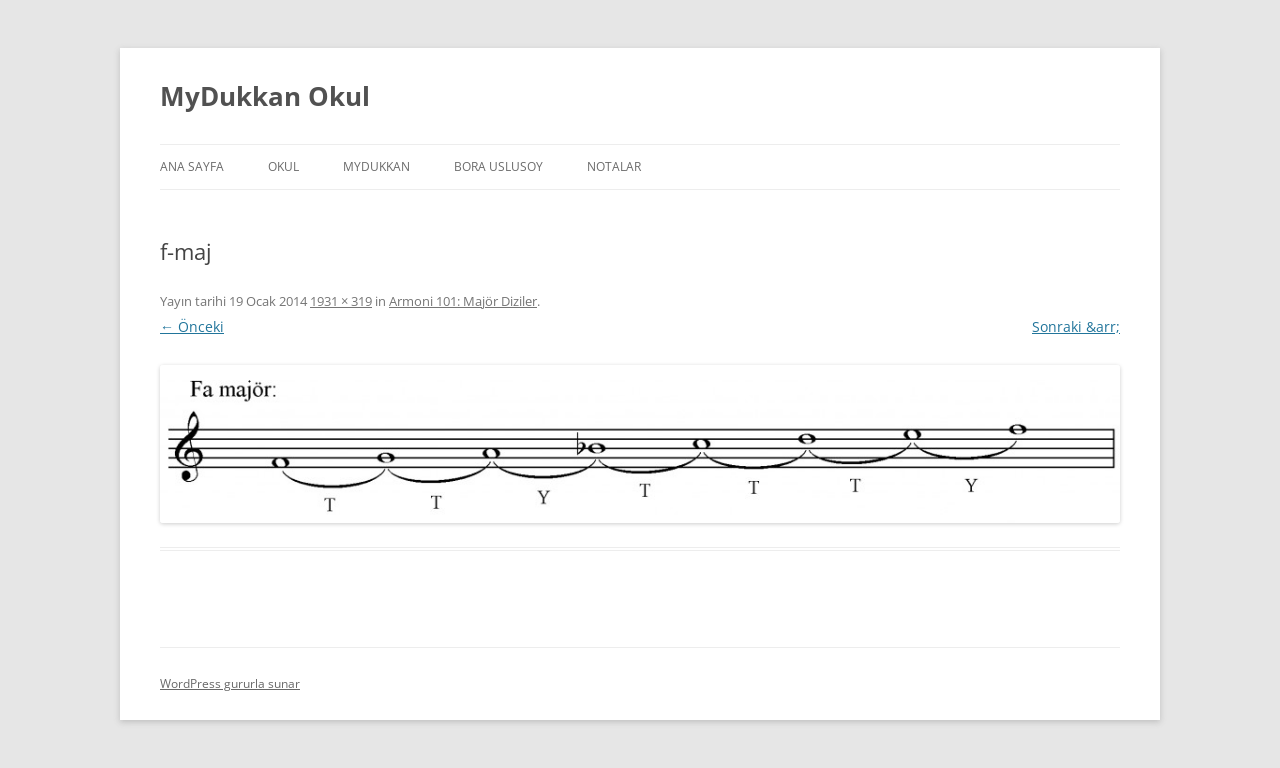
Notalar (614, 166)
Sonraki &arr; (1076, 326)
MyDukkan (376, 166)
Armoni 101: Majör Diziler (463, 301)
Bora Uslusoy (498, 166)
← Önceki (192, 326)
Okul (283, 166)
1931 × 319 (341, 301)
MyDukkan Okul (265, 96)
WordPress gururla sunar (230, 683)
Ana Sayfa (192, 166)
